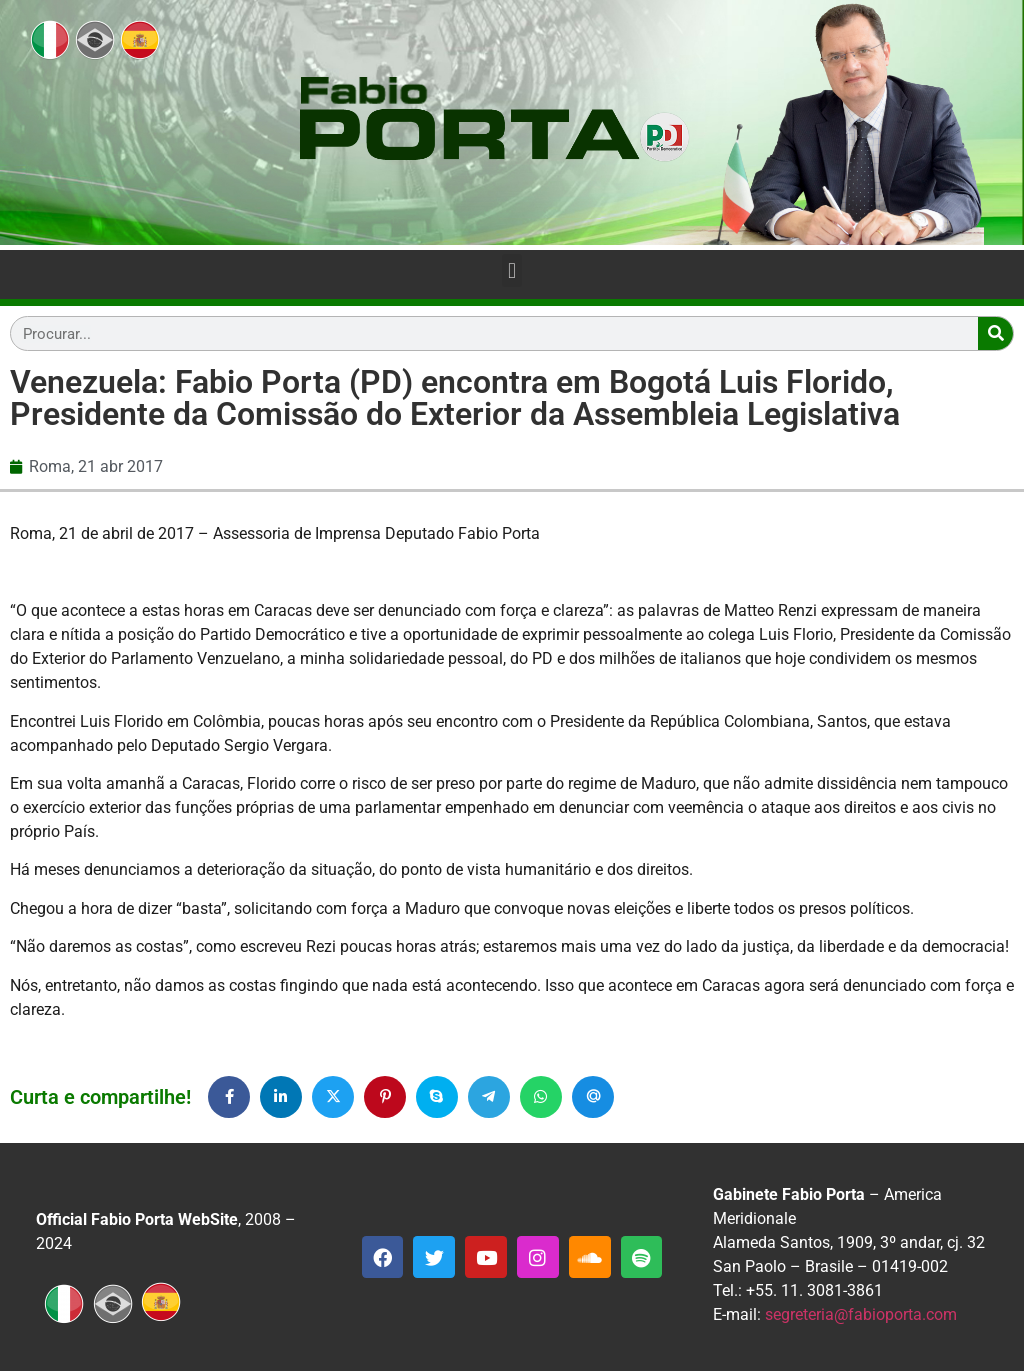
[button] (511, 270)
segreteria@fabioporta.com (861, 1314)
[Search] (995, 333)
